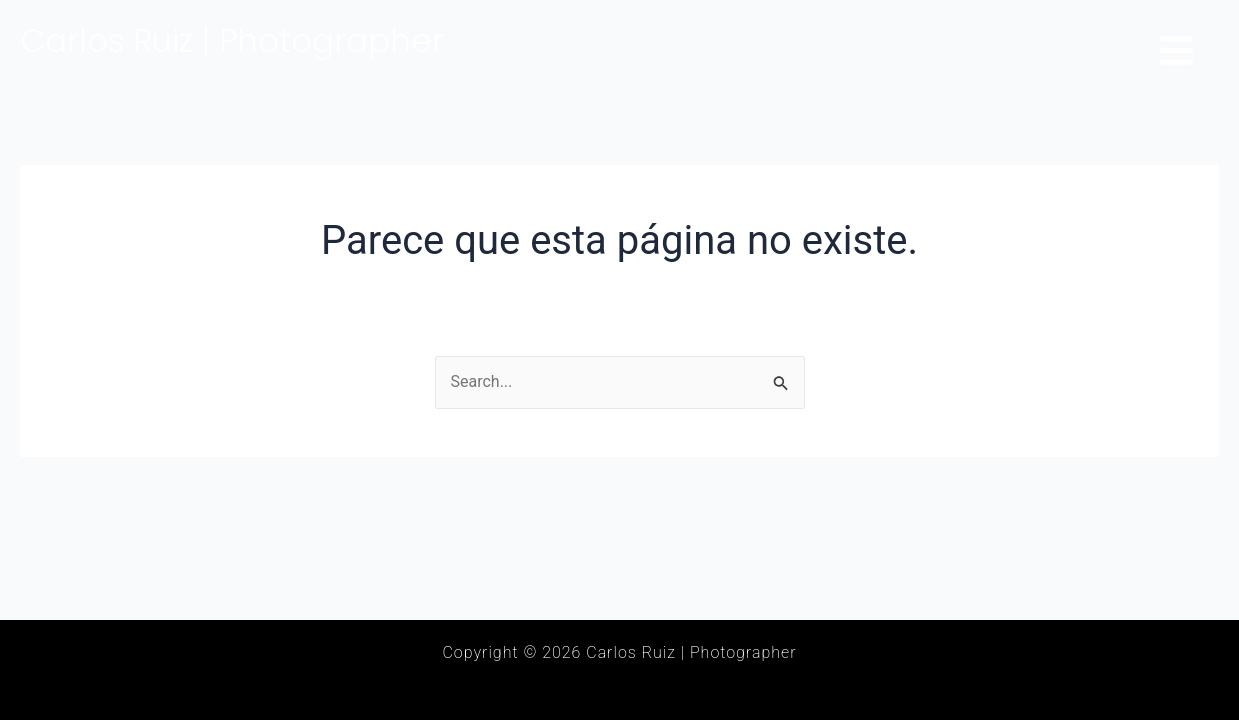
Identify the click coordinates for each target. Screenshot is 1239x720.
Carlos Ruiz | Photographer (232, 40)
